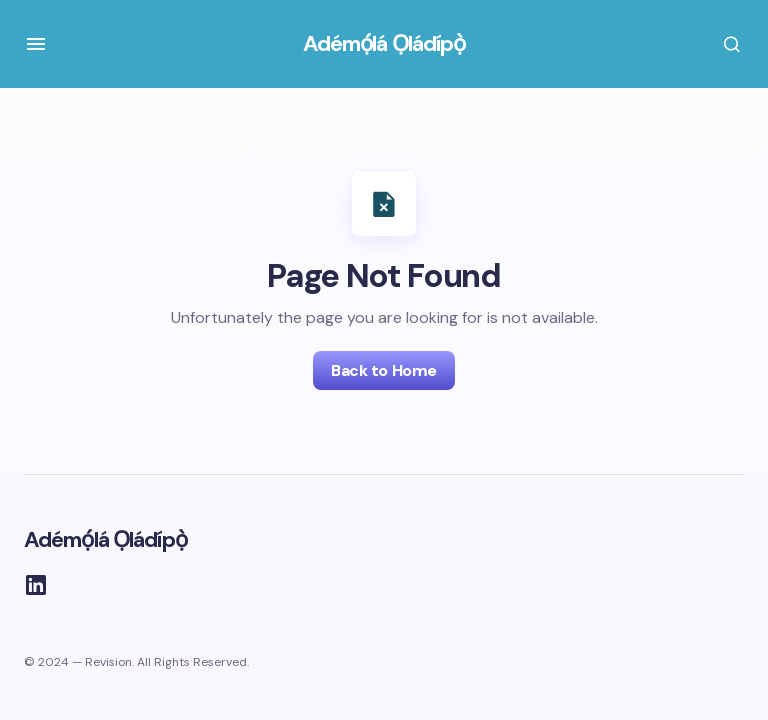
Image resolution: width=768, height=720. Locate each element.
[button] (36, 44)
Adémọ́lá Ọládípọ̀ (384, 43)
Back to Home (383, 370)
